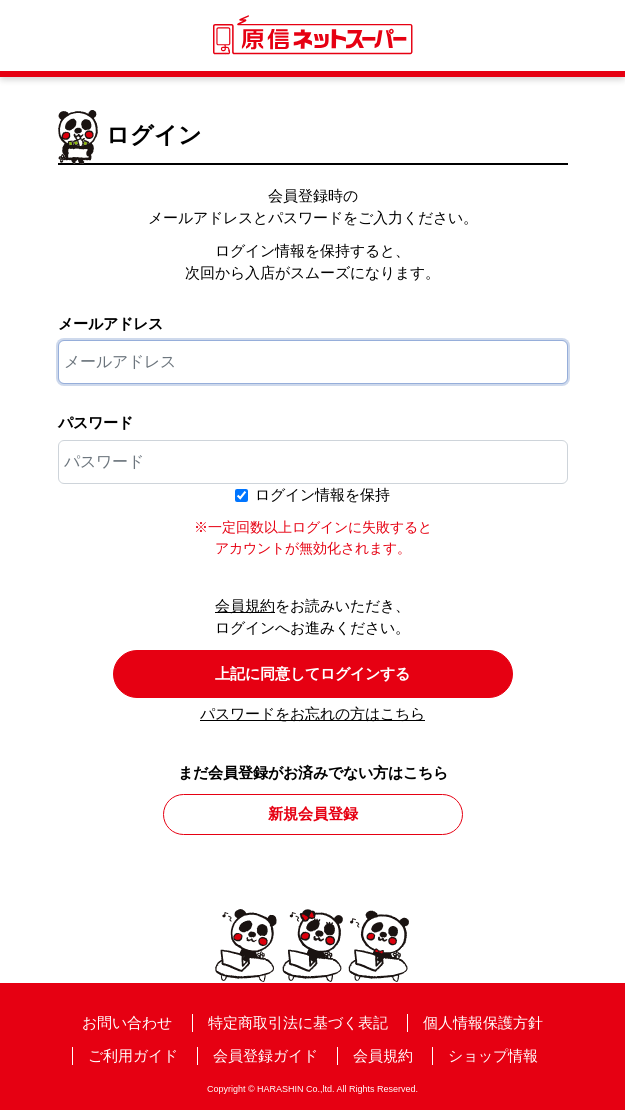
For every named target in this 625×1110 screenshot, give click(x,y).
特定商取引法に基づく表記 (298, 1022)
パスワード (95, 422)
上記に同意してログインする (312, 673)
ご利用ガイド (133, 1055)
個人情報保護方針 (483, 1022)
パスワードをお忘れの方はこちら (312, 713)
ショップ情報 (493, 1055)
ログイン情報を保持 (322, 494)
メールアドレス (110, 323)
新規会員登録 (313, 813)
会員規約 (245, 605)
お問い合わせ (127, 1022)
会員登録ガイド (265, 1055)
